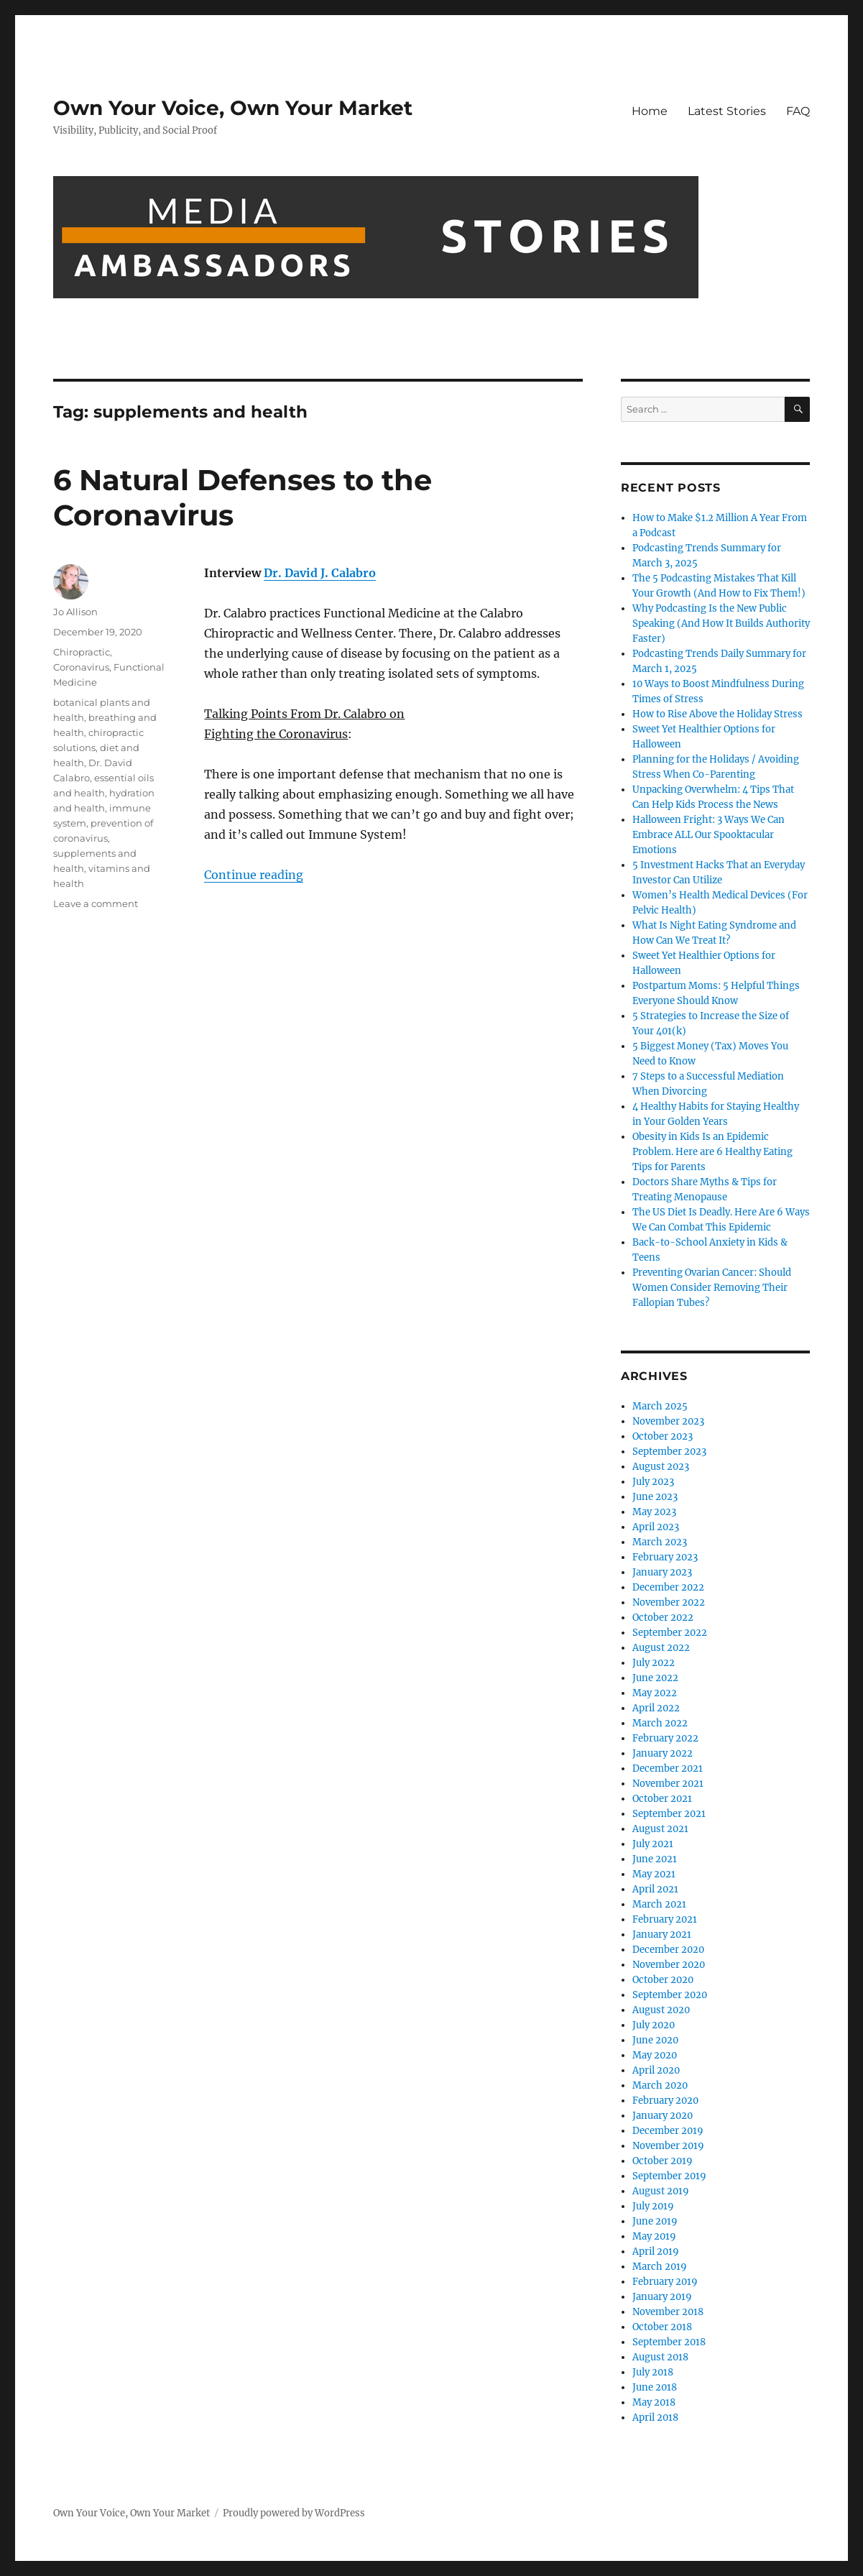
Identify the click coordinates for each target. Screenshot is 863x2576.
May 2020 (654, 2055)
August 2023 (660, 1466)
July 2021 (652, 1844)
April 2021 (655, 1889)
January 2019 (662, 2297)
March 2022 (660, 1723)
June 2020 (655, 2040)
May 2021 (653, 1874)
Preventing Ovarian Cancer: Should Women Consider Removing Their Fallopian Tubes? (711, 1287)
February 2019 (665, 2282)
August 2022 (661, 1648)
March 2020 (660, 2085)
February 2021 (664, 1919)
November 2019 (668, 2146)
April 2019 (655, 2251)
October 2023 (662, 1436)
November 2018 (667, 2312)
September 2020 (669, 1995)
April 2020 (656, 2070)
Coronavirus (81, 667)
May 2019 (654, 2236)
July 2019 (653, 2206)
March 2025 (660, 1406)
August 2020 (661, 2010)
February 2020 (665, 2100)
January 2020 (662, 2116)
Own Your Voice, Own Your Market (232, 108)
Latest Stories (727, 111)
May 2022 (654, 1693)
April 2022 (656, 1708)
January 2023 (662, 1572)
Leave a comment (95, 903)
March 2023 (659, 1542)
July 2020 (653, 2025)
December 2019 (667, 2131)
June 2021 (654, 1859)
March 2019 (659, 2266)
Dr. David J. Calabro (320, 573)
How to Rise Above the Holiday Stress (717, 714)
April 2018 (655, 2417)
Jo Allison (75, 611)
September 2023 (669, 1451)
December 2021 (667, 1768)
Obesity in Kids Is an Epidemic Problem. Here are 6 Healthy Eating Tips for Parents (712, 1152)
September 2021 (669, 1814)
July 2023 (653, 1482)
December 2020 (668, 1950)
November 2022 (668, 1602)
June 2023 (655, 1497)
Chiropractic (81, 652)
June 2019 (655, 2221)
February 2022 (665, 1738)
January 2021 (661, 1934)
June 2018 (654, 2387)
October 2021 (662, 1799)
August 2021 (660, 1829)
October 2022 (662, 1617)
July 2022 (653, 1663)
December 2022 (668, 1587)
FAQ (798, 111)
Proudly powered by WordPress (294, 2513)
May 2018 (653, 2402)
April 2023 (655, 1527)
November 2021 (667, 1783)
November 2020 (668, 1965)
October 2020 (662, 1980)
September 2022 (669, 1633)
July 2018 (652, 2372)
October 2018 (662, 2327)
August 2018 (660, 2357)
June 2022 (655, 1678)
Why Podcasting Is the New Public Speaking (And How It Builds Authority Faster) (721, 623)
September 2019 (669, 2176)
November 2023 (668, 1421)
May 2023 (654, 1512)
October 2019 (662, 2161)
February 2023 (665, 1557)
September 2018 (669, 2342)
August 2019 (660, 2191)
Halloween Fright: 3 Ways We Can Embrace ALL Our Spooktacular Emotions (708, 835)
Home (650, 111)
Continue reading (253, 875)
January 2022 (662, 1753)
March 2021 (659, 1904)
